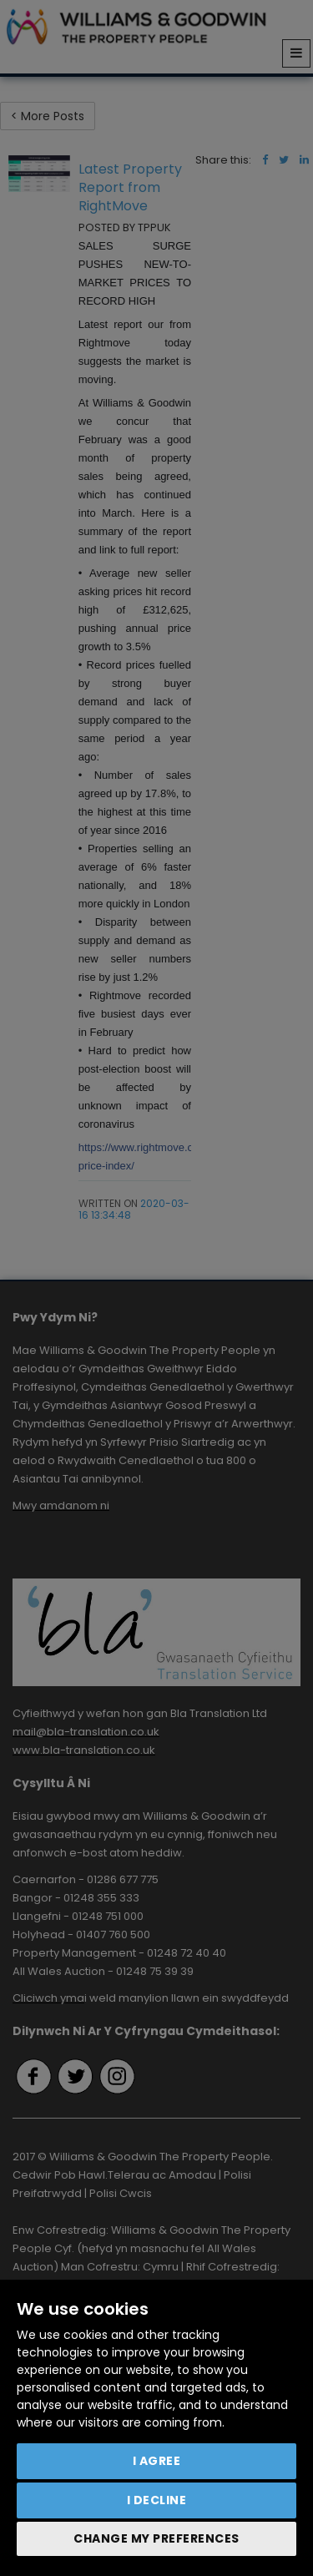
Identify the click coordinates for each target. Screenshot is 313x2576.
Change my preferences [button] (156, 2538)
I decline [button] (157, 2500)
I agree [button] (157, 2460)
